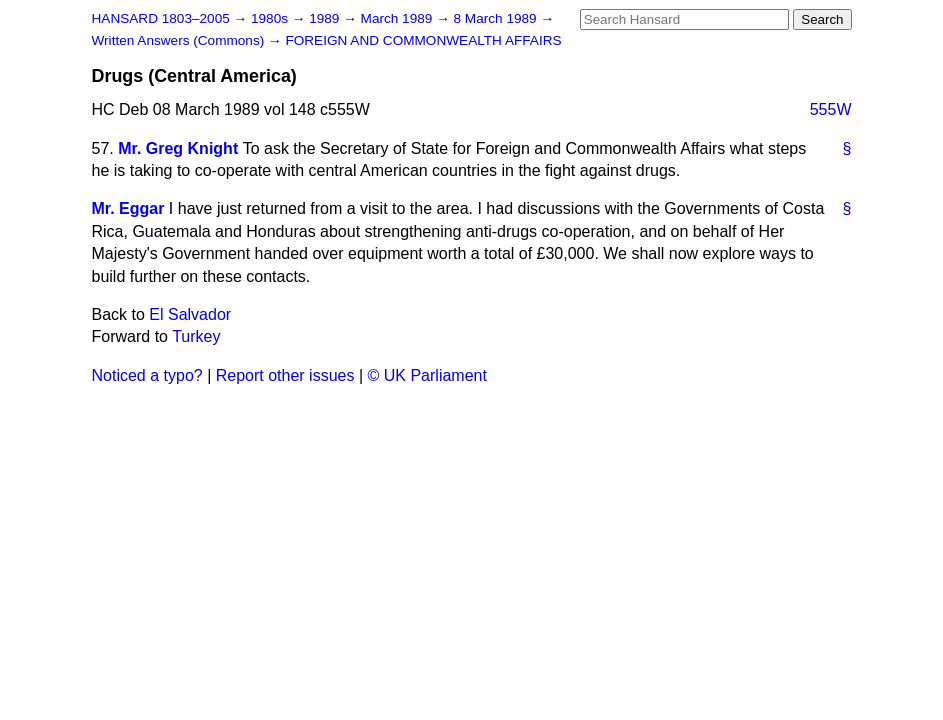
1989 (326, 18)
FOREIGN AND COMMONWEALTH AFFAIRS (423, 40)
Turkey (196, 336)
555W (831, 109)
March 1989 (399, 18)
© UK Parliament (427, 375)
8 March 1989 (497, 18)
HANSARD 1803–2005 (161, 18)
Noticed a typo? (147, 375)
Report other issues (285, 375)
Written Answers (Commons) (180, 40)
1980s (271, 18)
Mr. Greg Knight (178, 148)
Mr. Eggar (128, 208)
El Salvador (190, 314)
